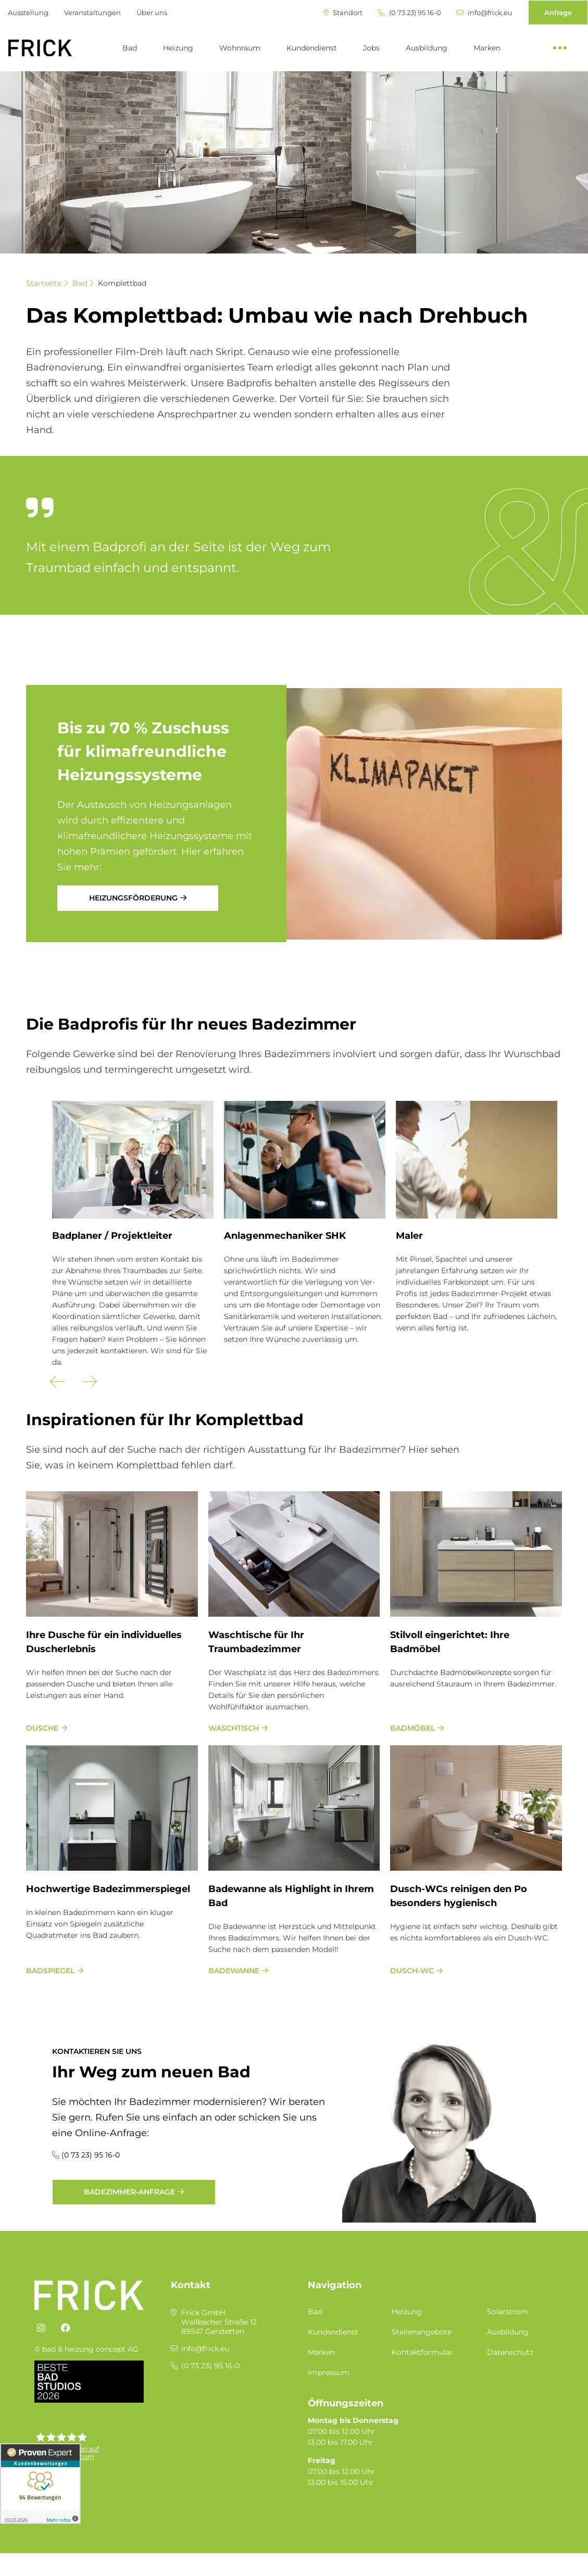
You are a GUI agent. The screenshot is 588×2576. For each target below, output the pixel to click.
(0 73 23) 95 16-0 (409, 12)
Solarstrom (507, 2311)
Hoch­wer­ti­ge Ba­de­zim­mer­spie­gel (108, 1889)
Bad (129, 48)
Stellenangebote (422, 2332)
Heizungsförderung (133, 898)
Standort (342, 12)
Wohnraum (239, 48)
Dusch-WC (412, 1970)
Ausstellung (28, 12)
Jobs (371, 48)
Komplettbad (122, 283)
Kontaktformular (422, 2352)
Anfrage (558, 12)
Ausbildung (426, 48)
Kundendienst (311, 48)
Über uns (151, 12)
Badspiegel (50, 1970)
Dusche (42, 1728)
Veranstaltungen (92, 12)
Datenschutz (510, 2352)
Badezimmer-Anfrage (129, 2192)
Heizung (178, 48)
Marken (487, 48)
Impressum (328, 2372)
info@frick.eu (484, 12)
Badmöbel (412, 1728)
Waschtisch (233, 1728)
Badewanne (233, 1970)
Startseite (43, 283)
